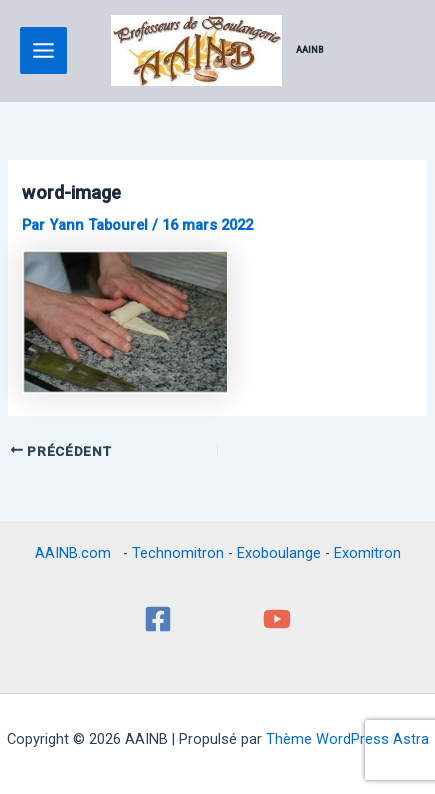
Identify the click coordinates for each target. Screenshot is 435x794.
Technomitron (178, 553)
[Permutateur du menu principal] (43, 50)
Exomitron (367, 553)
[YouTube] (277, 619)
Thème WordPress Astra (347, 739)
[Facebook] (158, 619)
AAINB (310, 50)
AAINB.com (77, 553)
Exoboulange (279, 553)
